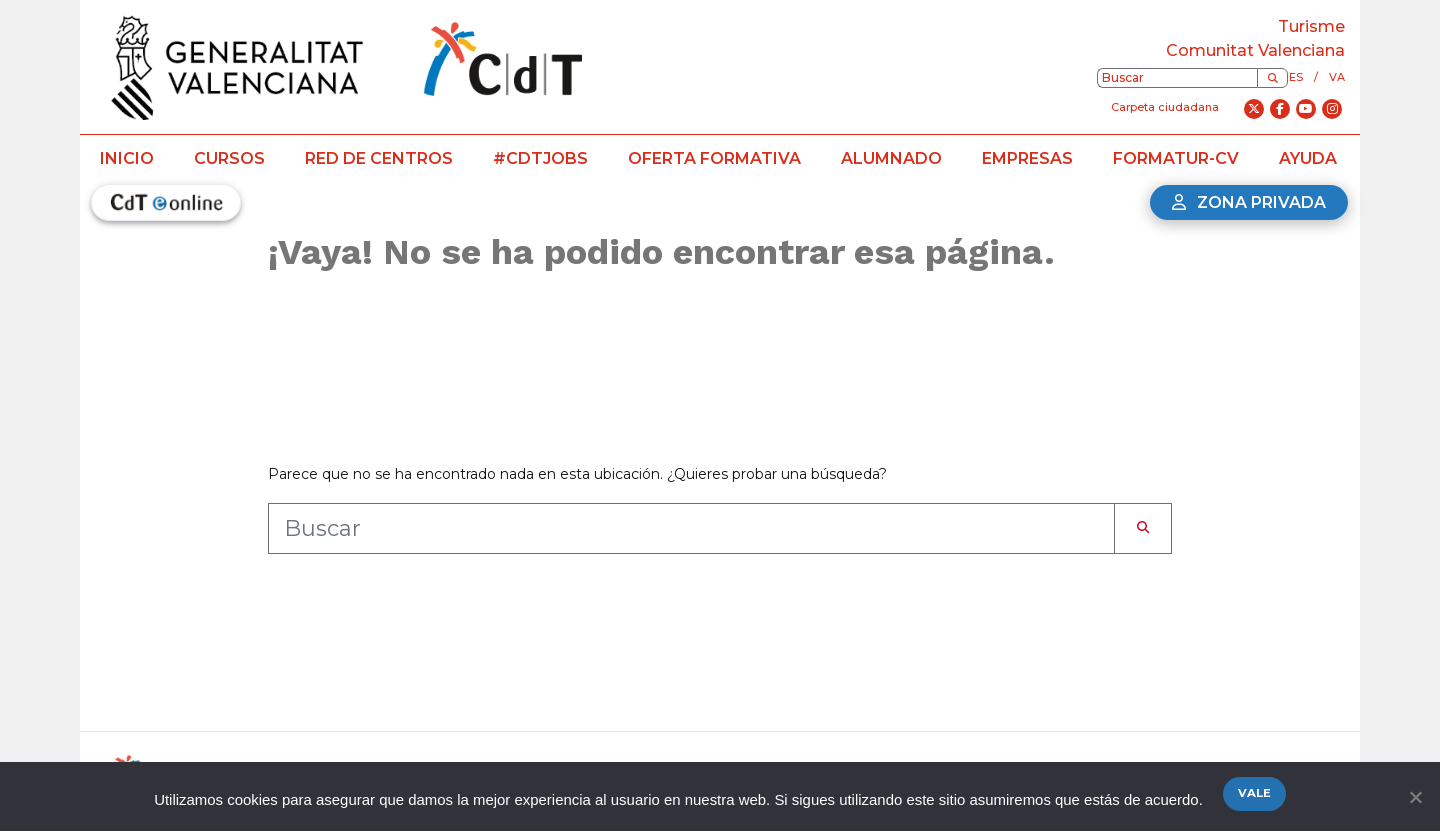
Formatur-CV (1176, 158)
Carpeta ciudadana (1165, 107)
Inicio (127, 158)
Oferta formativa (714, 158)
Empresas (1027, 158)
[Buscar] (1272, 78)
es (1296, 77)
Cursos (229, 158)
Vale (1254, 793)
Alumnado (891, 158)
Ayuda (1308, 158)
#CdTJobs (540, 158)
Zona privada (1249, 202)
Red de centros (379, 158)
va (1337, 77)
